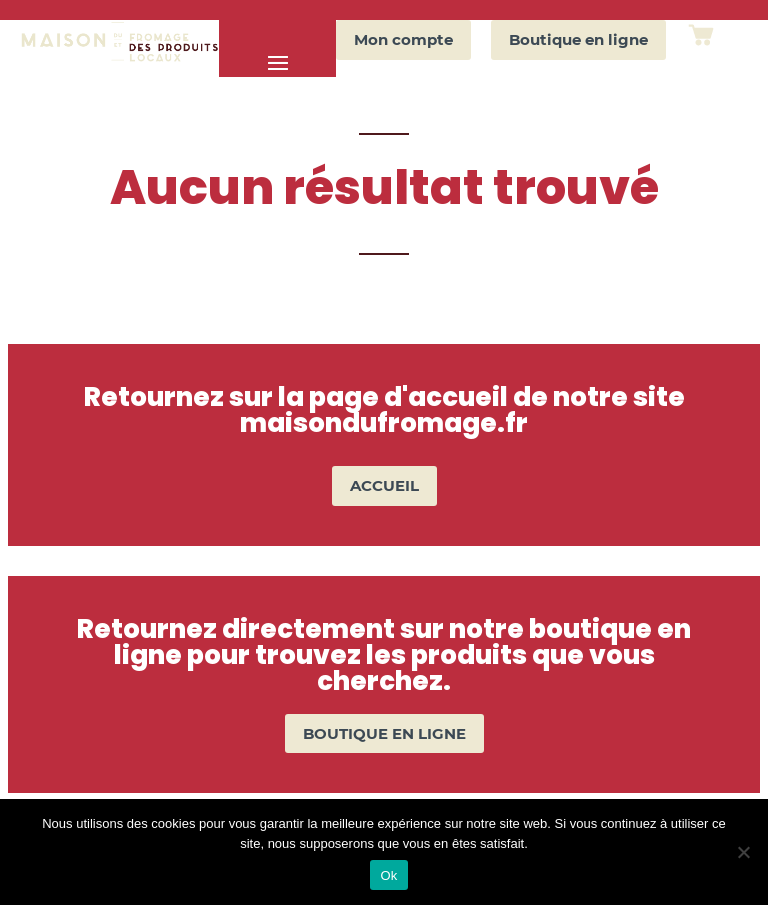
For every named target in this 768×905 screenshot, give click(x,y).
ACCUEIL (384, 485)
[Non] (743, 852)
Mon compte (403, 39)
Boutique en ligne (578, 39)
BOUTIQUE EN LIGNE (384, 733)
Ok (388, 875)
